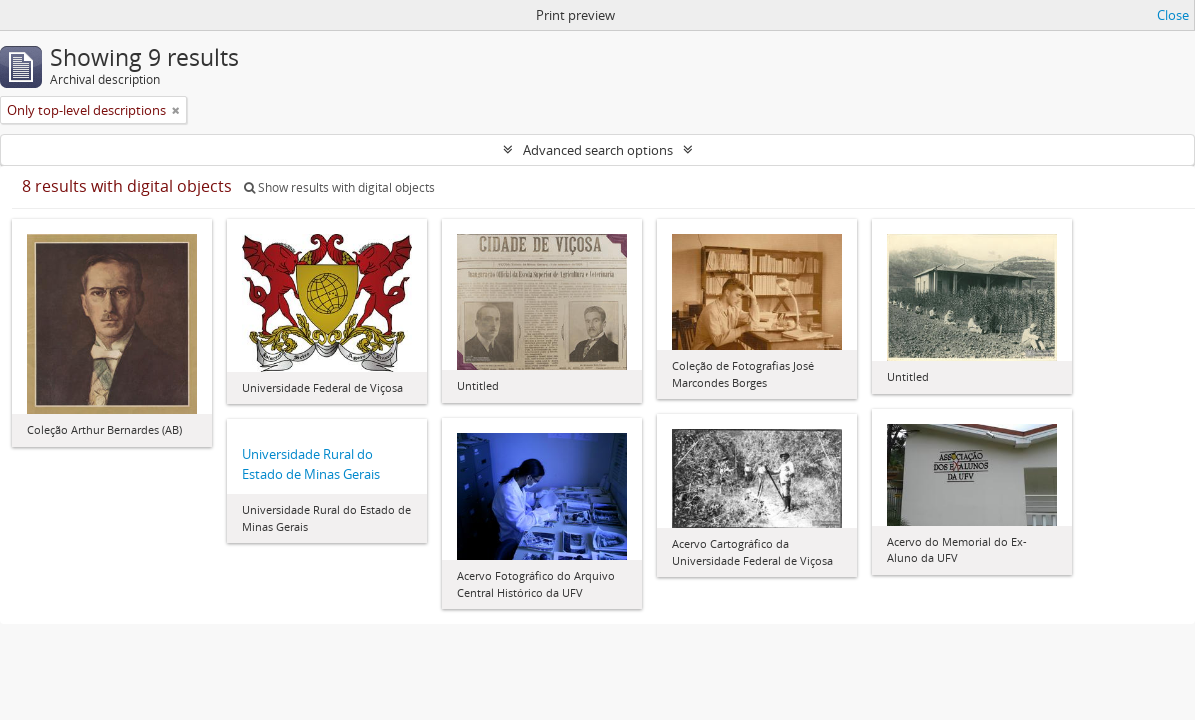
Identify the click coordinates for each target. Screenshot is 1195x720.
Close (1173, 15)
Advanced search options (598, 150)
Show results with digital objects (339, 187)
